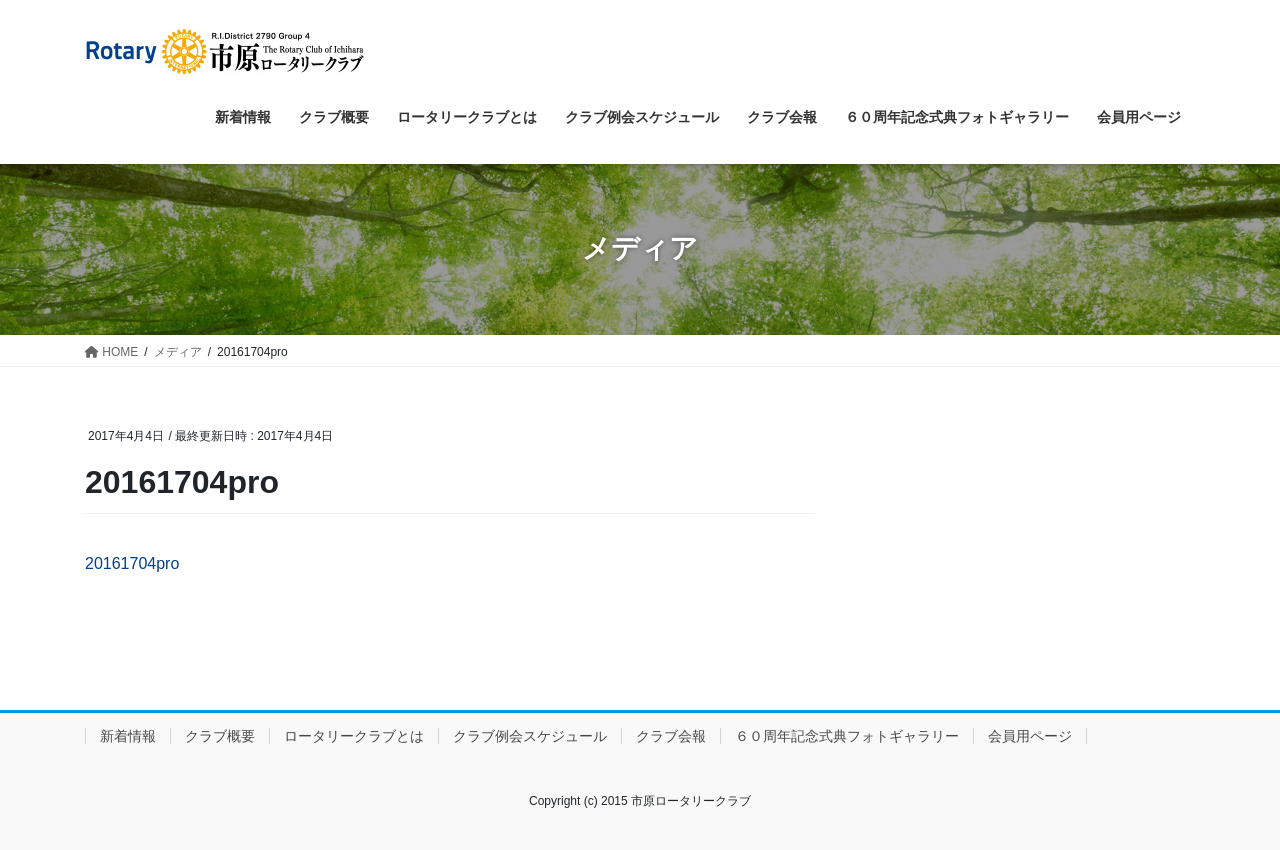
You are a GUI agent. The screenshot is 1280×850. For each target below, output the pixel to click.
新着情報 (128, 736)
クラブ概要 (220, 736)
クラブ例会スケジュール (530, 736)
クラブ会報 (671, 736)
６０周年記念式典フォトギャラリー (847, 736)
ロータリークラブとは (354, 736)
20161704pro (132, 563)
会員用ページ (1030, 736)
